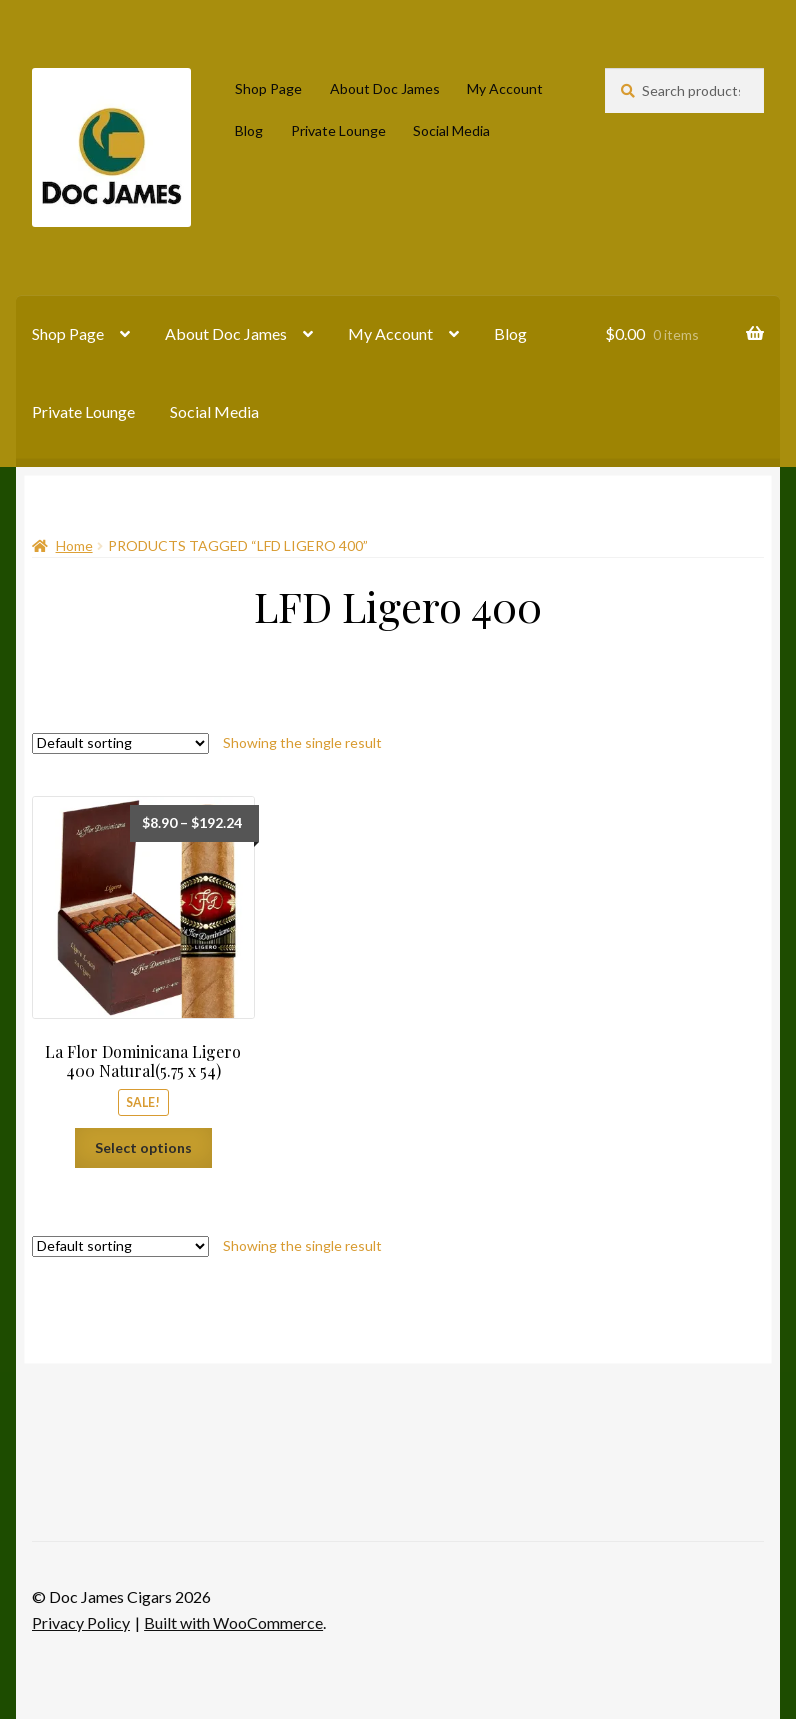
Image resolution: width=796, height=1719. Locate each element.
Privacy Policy (81, 1622)
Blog (249, 130)
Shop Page (268, 88)
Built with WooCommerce (233, 1622)
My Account (505, 88)
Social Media (451, 130)
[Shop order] (120, 743)
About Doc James (385, 88)
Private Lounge (338, 130)
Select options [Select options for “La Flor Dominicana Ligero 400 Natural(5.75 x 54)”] (143, 1147)
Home (74, 545)
